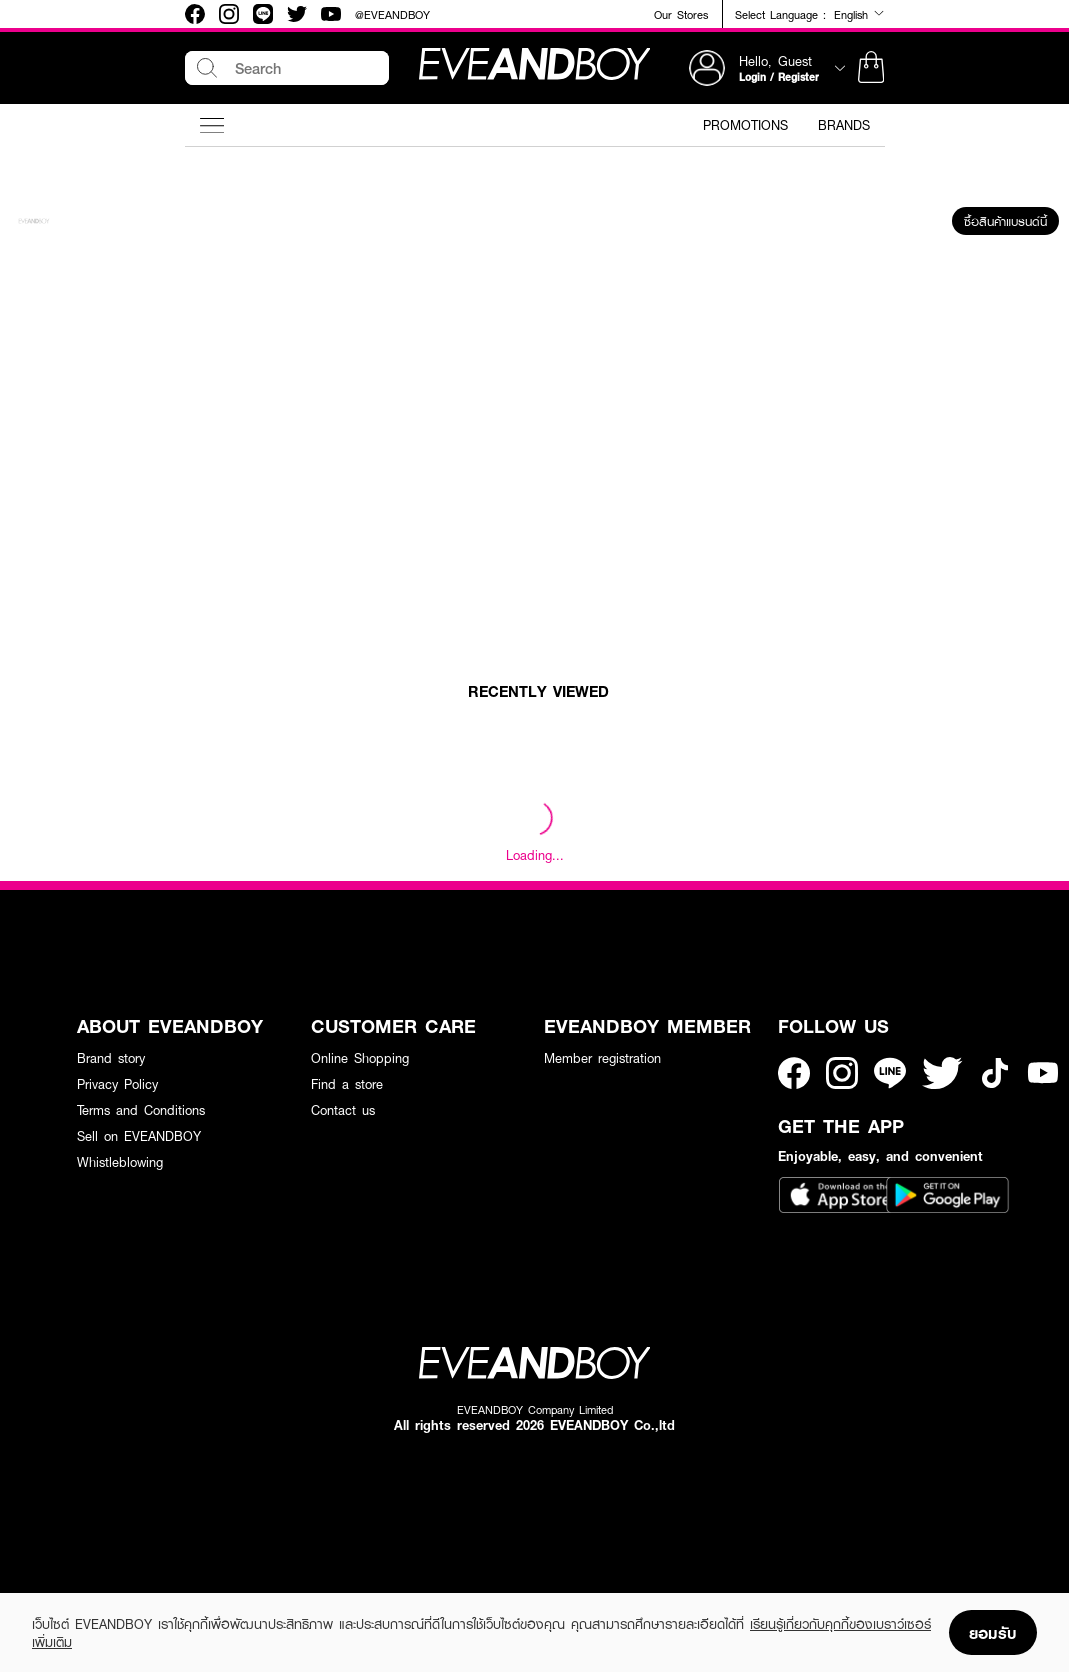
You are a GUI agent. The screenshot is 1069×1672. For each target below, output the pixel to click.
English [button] (859, 14)
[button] (871, 68)
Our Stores (681, 14)
